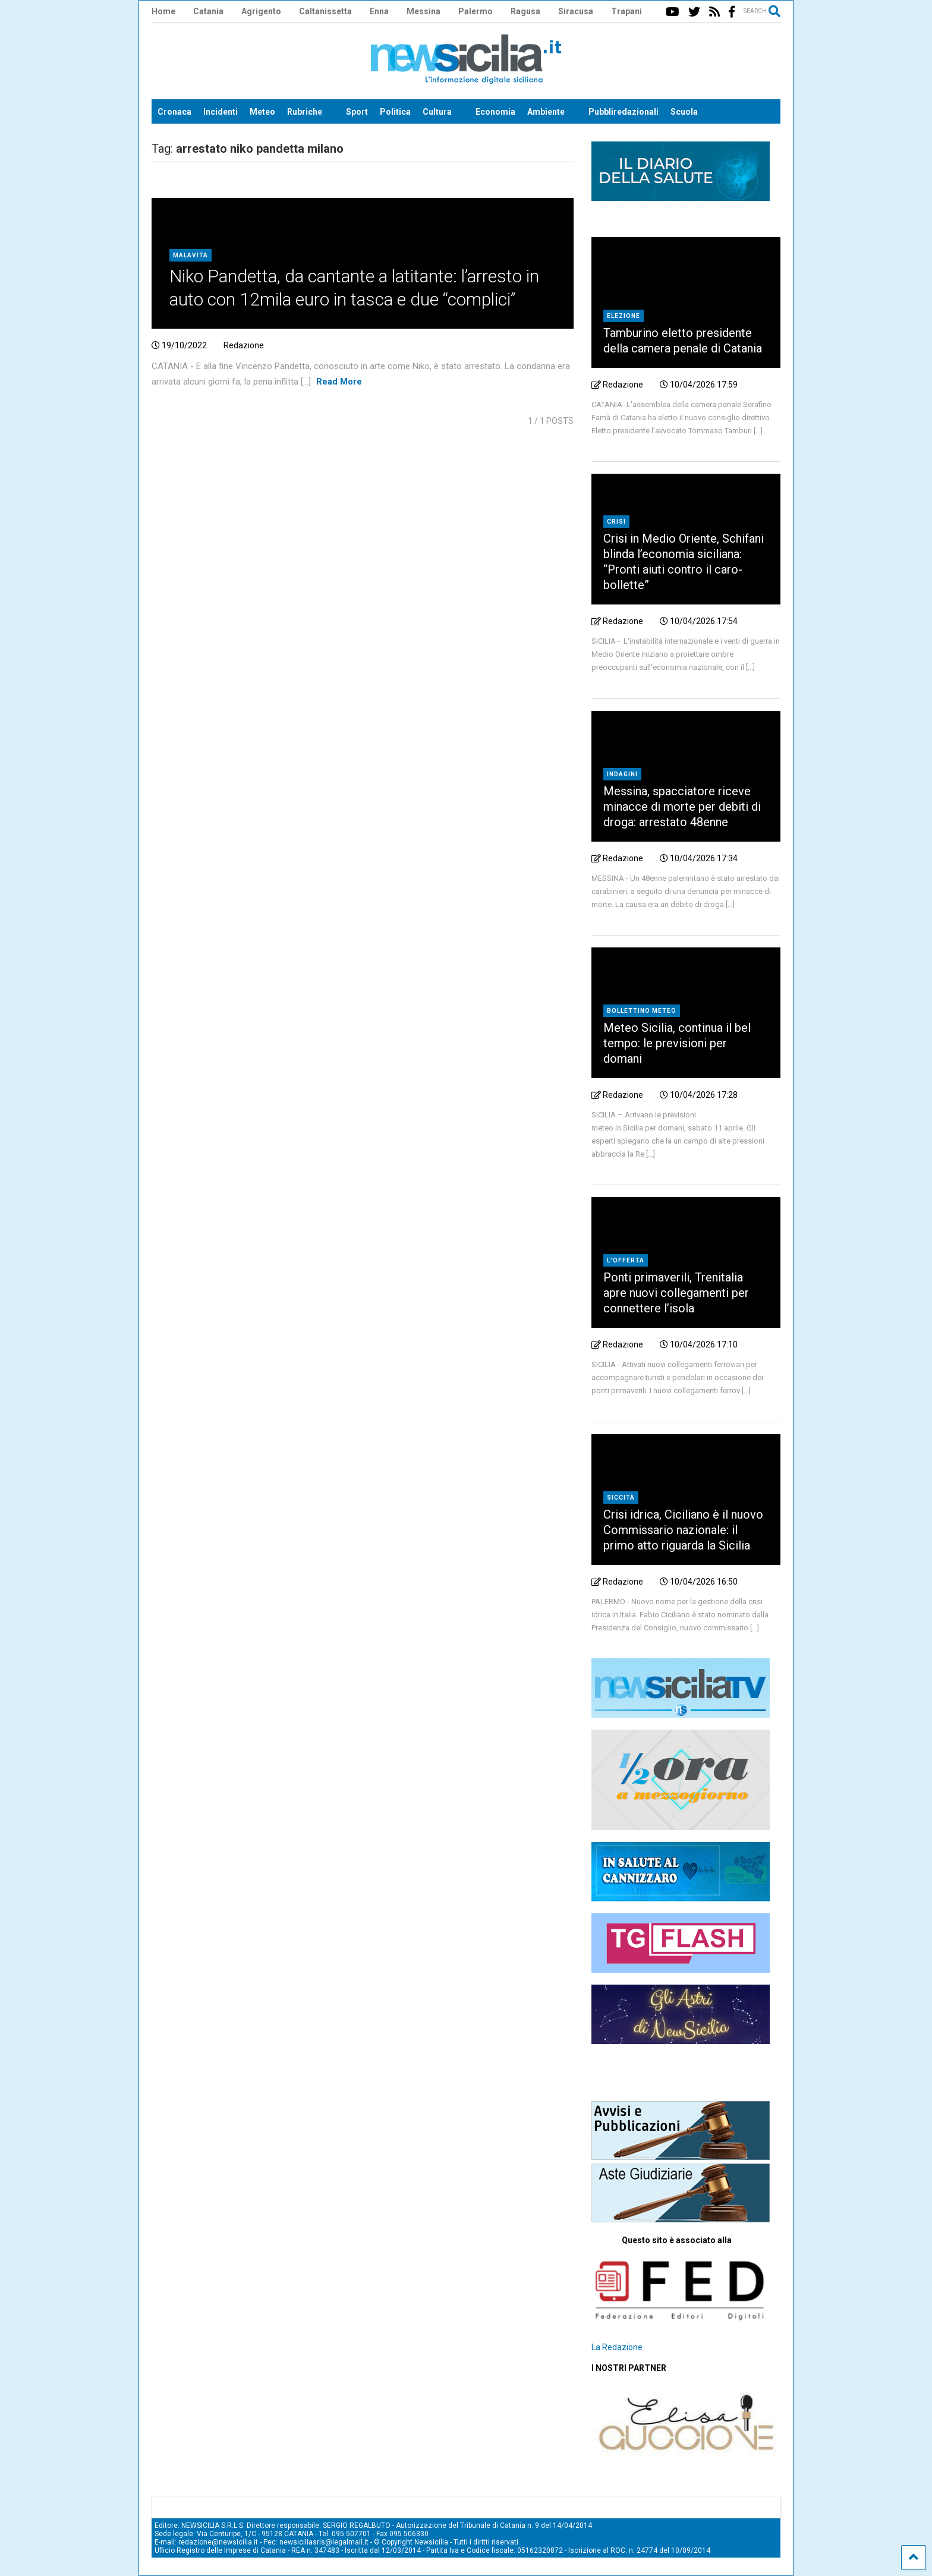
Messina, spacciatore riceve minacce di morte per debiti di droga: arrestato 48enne (682, 806)
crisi (616, 521)
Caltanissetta (325, 11)
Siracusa (575, 11)
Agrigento (261, 11)
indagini (622, 774)
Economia (495, 111)
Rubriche (304, 111)
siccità (621, 1497)
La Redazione (617, 2347)
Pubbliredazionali (623, 111)
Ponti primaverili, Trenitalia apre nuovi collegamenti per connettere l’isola (676, 1292)
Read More (339, 381)
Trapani (626, 11)
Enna (379, 11)
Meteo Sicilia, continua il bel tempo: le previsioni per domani (677, 1043)
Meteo (262, 111)
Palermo (475, 11)
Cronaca (174, 111)
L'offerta (625, 1260)
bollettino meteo (641, 1010)
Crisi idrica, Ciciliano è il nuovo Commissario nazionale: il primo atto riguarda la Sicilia (683, 1529)
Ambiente (546, 111)
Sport (357, 111)
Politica (395, 111)
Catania (208, 11)
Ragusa (525, 11)
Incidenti (220, 111)
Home (163, 11)
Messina (423, 11)
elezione (623, 316)
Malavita (190, 255)
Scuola (684, 111)
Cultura (437, 111)
